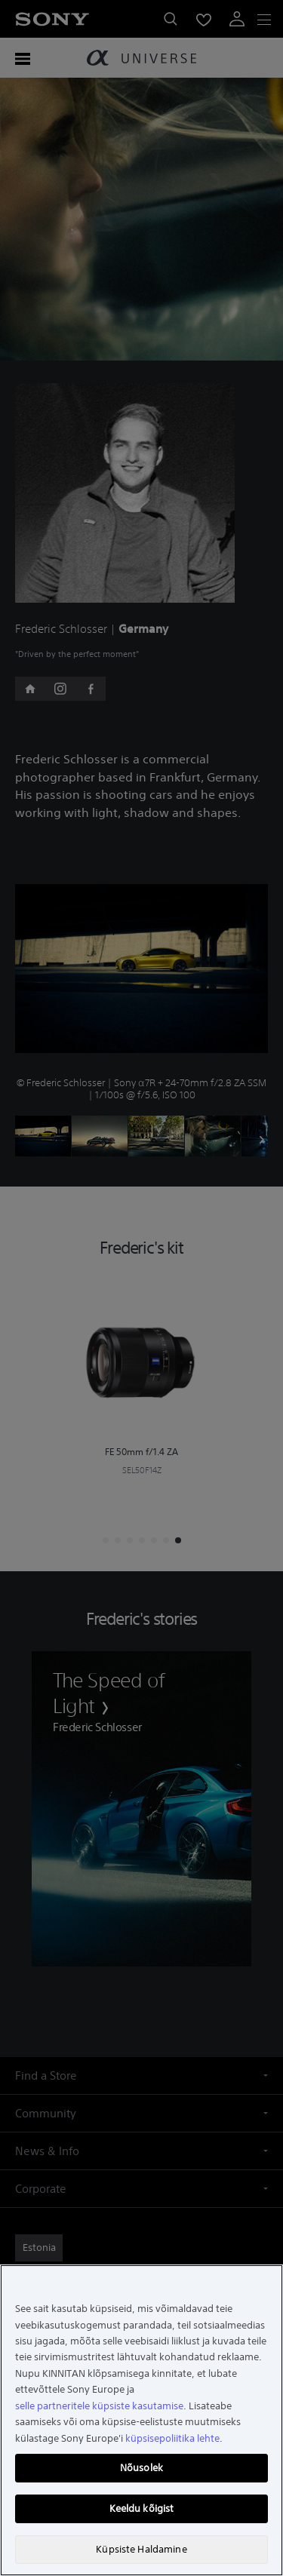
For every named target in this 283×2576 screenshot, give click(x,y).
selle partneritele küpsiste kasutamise (99, 2405)
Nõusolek (141, 2467)
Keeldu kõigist (141, 2508)
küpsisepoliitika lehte (172, 2438)
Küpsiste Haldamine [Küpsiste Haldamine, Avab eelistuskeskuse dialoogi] (141, 2549)
